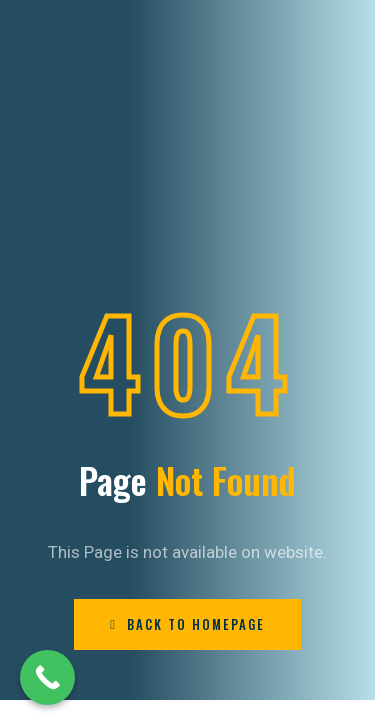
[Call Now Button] (47, 677)
